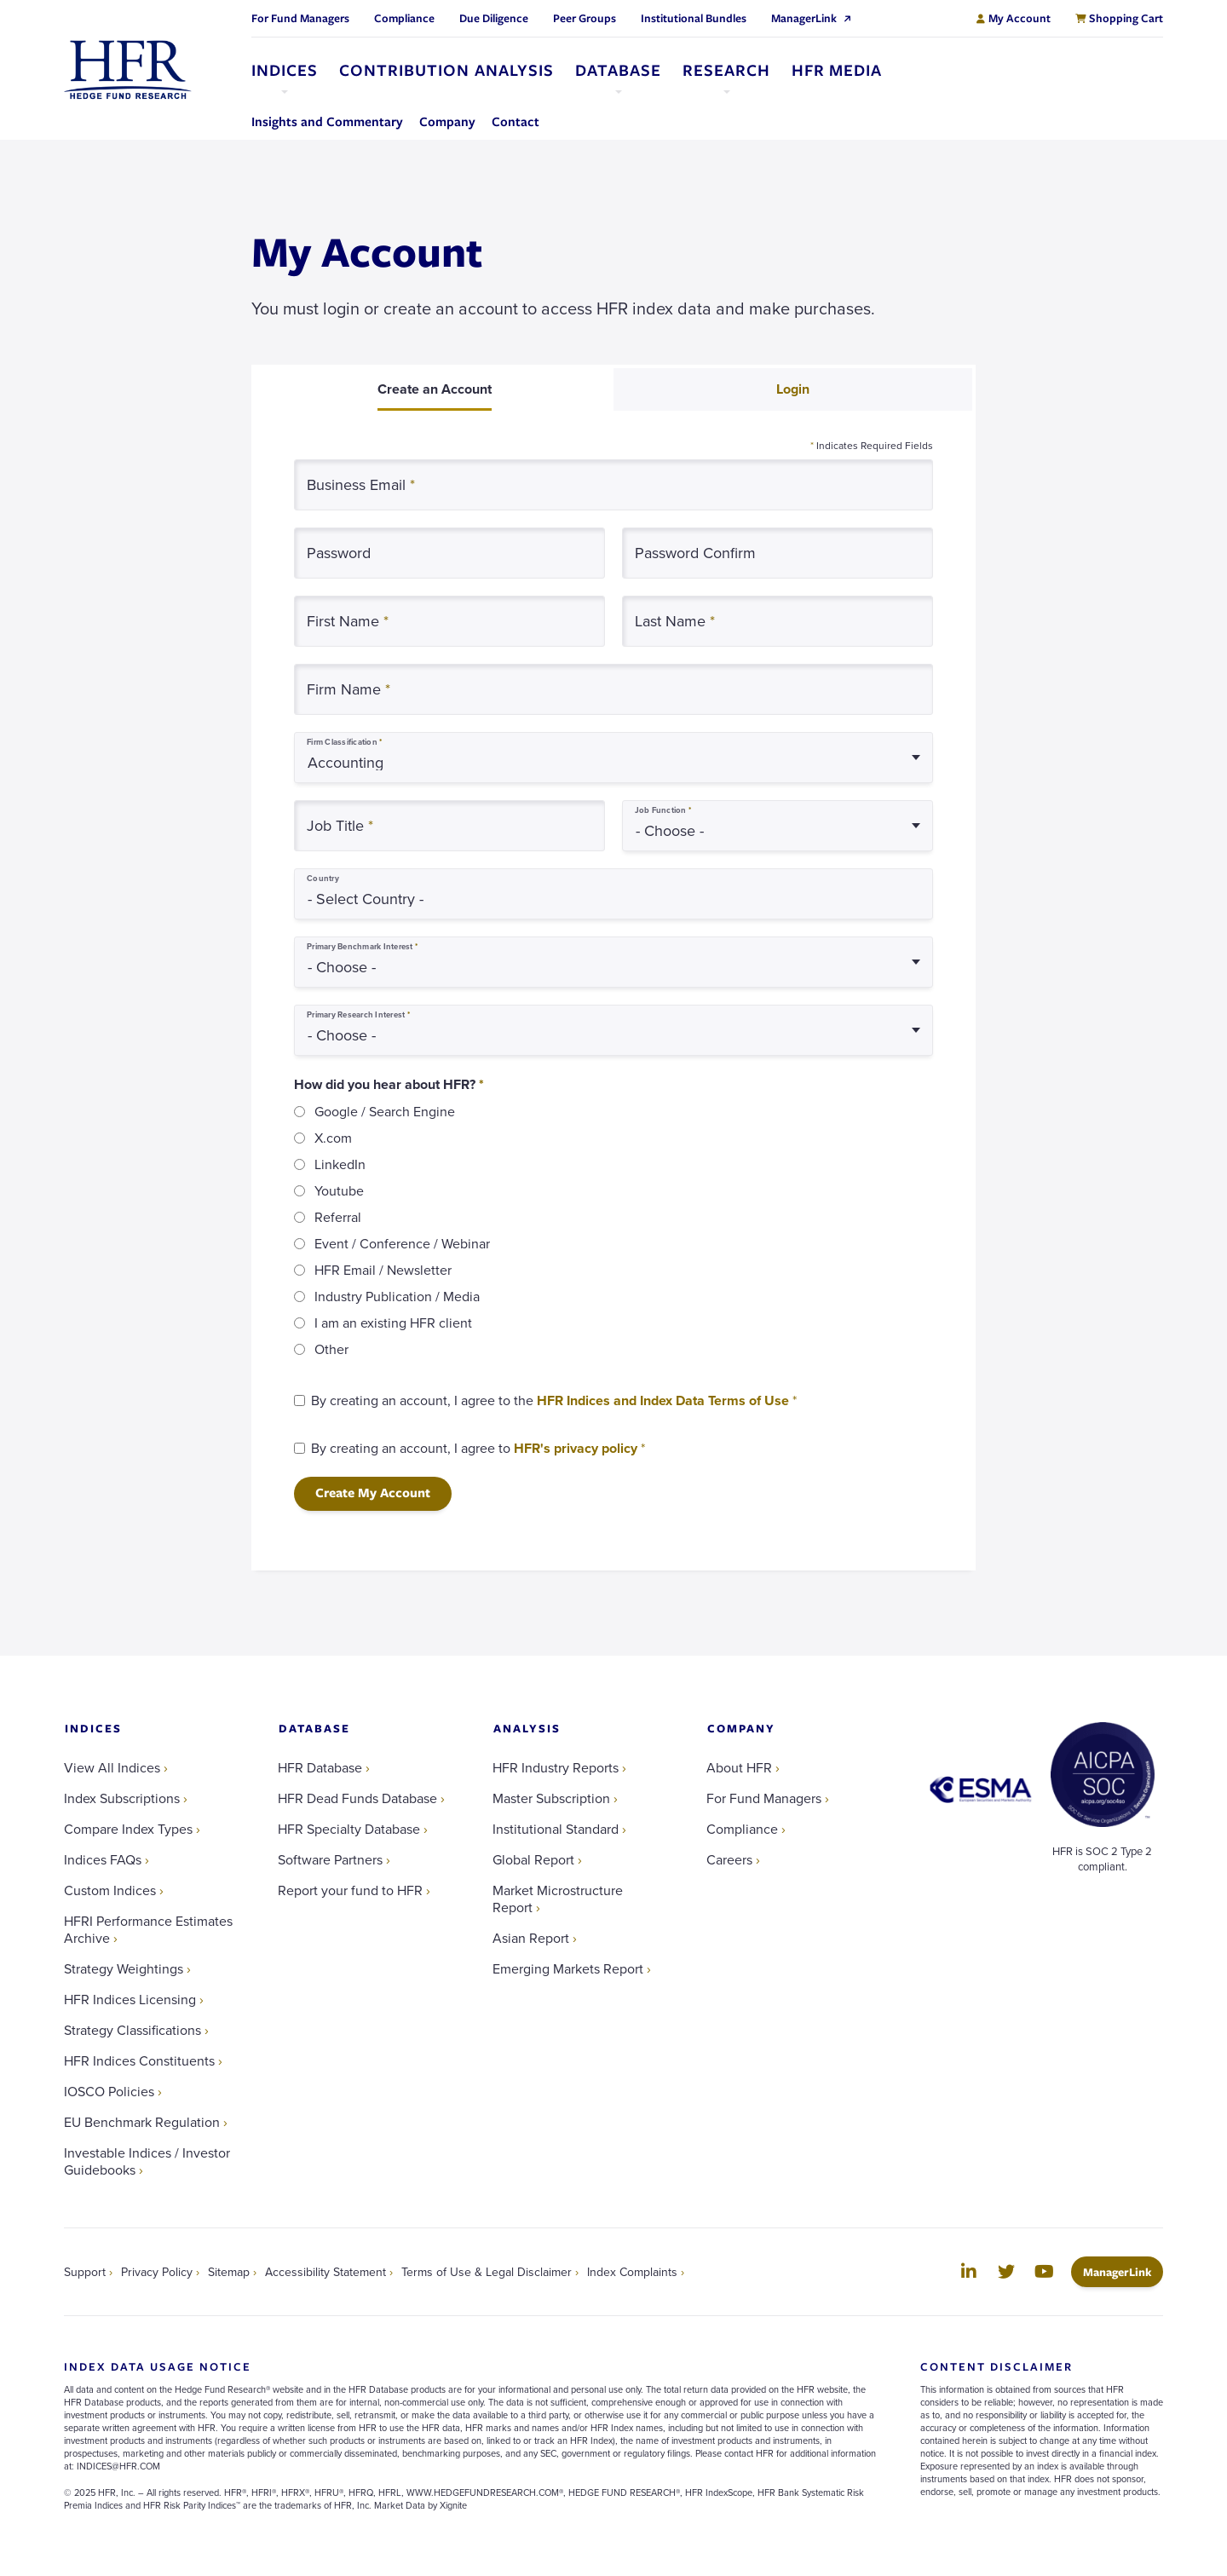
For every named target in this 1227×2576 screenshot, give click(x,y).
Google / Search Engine (384, 1111)
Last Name (675, 620)
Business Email (361, 484)
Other (331, 1349)
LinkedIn (340, 1164)
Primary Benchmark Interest (362, 947)
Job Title (340, 825)
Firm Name (348, 689)
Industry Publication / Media (397, 1296)
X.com (333, 1137)
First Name (348, 620)
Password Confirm (695, 552)
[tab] (434, 389)
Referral (337, 1216)
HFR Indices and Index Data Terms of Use (663, 1400)
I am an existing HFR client (393, 1322)
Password (339, 552)
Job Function (663, 810)
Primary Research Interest (358, 1015)
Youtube (339, 1190)
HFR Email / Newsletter (383, 1269)
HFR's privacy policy (575, 1448)
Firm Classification (344, 742)
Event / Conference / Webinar (402, 1243)
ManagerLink (1123, 2271)
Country (323, 879)
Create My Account (372, 1492)
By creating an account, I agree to (478, 1448)
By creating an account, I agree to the (554, 1400)
